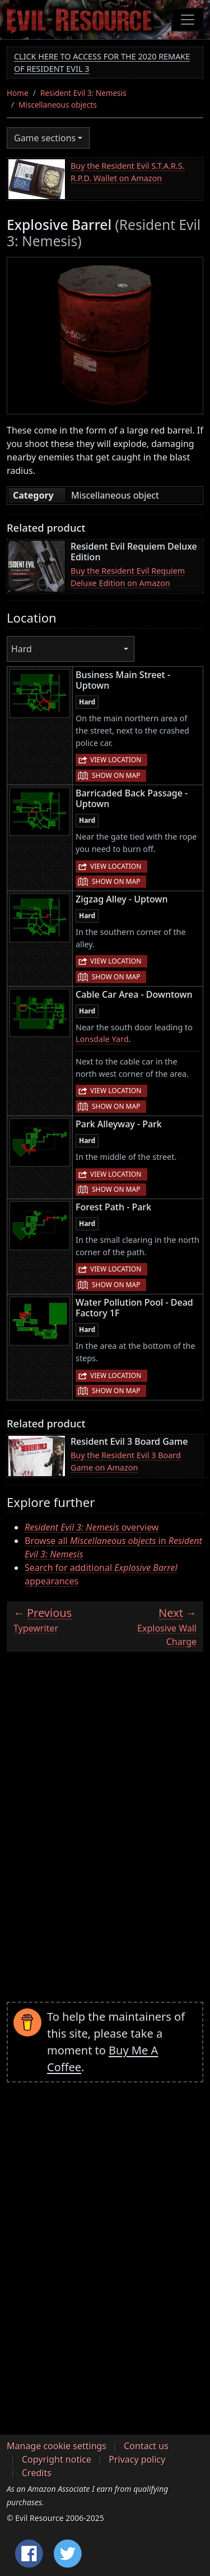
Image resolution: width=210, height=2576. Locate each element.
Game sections (45, 138)
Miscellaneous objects (57, 104)
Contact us (146, 2446)
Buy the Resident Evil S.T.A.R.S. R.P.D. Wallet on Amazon (128, 171)
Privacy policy (137, 2459)
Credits (37, 2473)
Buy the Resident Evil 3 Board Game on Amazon (126, 1461)
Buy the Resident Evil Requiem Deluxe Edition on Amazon (128, 576)
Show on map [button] (116, 775)
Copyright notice (56, 2459)
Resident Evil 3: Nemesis (83, 92)
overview (91, 1527)
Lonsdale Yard (102, 1039)
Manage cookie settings (56, 2446)
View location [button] (115, 759)
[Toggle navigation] (187, 19)
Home (18, 92)
